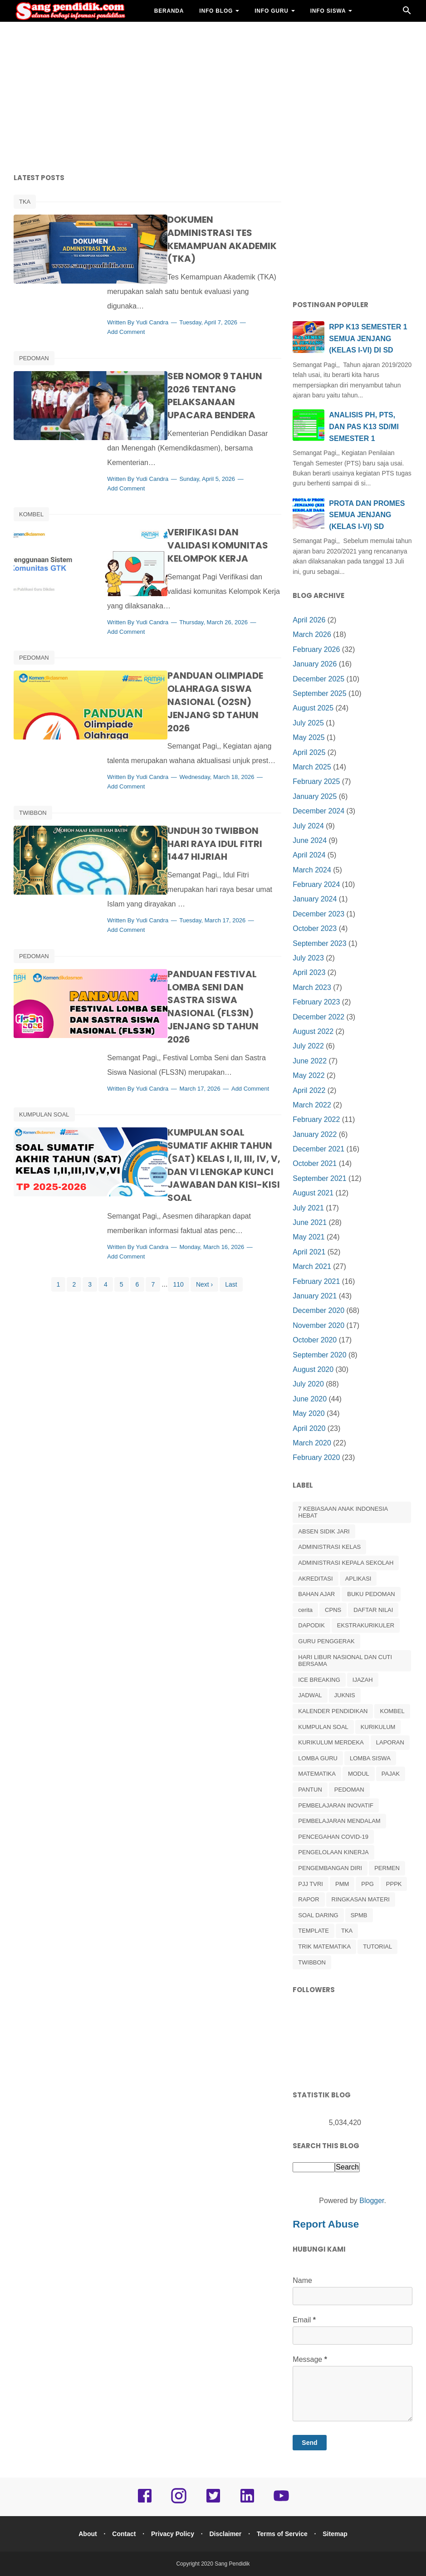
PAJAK (391, 1773)
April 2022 (309, 1090)
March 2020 (312, 1443)
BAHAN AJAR (174, 32)
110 (178, 1202)
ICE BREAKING (319, 1679)
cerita (305, 1609)
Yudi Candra (183, 296)
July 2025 (308, 723)
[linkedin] (247, 2502)
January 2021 (315, 1296)
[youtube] (281, 2502)
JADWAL (310, 1695)
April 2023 (309, 972)
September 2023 (319, 943)
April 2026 (309, 620)
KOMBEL (31, 474)
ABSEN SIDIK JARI (323, 1531)
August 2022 (313, 1031)
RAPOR (308, 1899)
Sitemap (340, 2533)
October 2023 (315, 928)
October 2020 (315, 1340)
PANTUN (310, 1789)
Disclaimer (227, 2533)
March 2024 (312, 870)
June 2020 (310, 1399)
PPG (367, 1884)
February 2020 (316, 1457)
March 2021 (312, 1266)
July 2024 (308, 826)
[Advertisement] (213, 95)
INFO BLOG (216, 11)
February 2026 (316, 649)
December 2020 (318, 1310)
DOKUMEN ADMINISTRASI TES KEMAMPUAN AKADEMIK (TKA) (208, 226)
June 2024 (310, 840)
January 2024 (315, 899)
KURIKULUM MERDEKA (330, 1742)
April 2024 (309, 855)
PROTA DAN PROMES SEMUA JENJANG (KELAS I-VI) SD (367, 515)
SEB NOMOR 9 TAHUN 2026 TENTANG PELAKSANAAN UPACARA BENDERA (198, 362)
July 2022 (308, 1046)
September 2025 (319, 693)
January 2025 (315, 796)
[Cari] (407, 13)
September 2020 (319, 1355)
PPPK (394, 1884)
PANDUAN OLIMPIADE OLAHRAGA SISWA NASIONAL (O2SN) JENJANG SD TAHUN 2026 (205, 642)
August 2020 (313, 1369)
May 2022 (308, 1075)
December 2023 (318, 914)
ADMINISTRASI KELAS (329, 1546)
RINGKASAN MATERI (361, 1899)
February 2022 (316, 1119)
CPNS (333, 1609)
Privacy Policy (171, 2533)
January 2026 (315, 664)
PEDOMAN (34, 331)
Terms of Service (285, 2533)
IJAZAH (363, 1679)
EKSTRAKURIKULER (365, 1625)
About (83, 2533)
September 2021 (319, 1178)
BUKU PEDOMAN (371, 1594)
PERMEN (387, 1868)
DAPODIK (311, 1625)
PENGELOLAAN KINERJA (333, 1852)
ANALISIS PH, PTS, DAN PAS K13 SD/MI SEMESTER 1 (364, 426)
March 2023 (312, 987)
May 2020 (308, 1413)
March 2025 (312, 767)
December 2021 (318, 1149)
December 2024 (318, 811)
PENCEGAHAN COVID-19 (333, 1836)
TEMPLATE (313, 1930)
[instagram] (179, 2502)
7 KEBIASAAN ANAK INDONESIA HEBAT (342, 1512)
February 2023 (316, 1002)
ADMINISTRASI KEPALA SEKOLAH (345, 1562)
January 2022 (315, 1134)
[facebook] (145, 2502)
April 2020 (309, 1428)
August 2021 (313, 1193)
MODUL (358, 1773)
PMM (342, 1884)
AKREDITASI (315, 1578)
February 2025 (316, 781)
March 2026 (312, 634)
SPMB (359, 1915)
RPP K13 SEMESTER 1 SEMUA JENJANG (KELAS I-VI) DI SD (368, 338)
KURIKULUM (378, 1727)
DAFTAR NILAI (373, 1609)
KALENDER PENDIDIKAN (332, 1711)
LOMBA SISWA (370, 1758)
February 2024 (316, 884)
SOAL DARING (318, 1915)
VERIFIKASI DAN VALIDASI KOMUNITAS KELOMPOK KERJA (207, 499)
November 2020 (318, 1325)
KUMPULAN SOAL (44, 1031)
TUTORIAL (377, 1946)
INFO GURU (272, 11)
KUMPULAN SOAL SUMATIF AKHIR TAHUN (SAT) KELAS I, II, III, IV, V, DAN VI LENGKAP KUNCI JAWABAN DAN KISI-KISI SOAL (207, 1075)
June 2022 (310, 1061)
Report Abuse (326, 2224)
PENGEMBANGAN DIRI (330, 1868)
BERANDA (169, 11)
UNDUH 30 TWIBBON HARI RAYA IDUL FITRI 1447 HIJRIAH (209, 785)
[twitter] (213, 2502)
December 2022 (318, 1017)
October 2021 (315, 1163)
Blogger (371, 2200)
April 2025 (309, 752)
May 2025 (308, 737)
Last (231, 1202)
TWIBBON (33, 760)
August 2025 (313, 708)
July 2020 (308, 1384)
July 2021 (308, 1208)
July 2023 (308, 958)
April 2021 (309, 1252)
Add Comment (157, 305)
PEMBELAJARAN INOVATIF (335, 1805)
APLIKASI (358, 1578)
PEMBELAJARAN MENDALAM (339, 1820)
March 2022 (312, 1105)
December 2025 (318, 679)
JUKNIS (344, 1695)
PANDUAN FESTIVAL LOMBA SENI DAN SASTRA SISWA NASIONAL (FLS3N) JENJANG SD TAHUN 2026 (203, 913)
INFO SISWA (328, 11)
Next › (204, 1202)
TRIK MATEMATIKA (324, 1946)
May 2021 (308, 1237)
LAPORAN (390, 1742)
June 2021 (310, 1222)
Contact (121, 2533)
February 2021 (316, 1281)
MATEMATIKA (317, 1773)
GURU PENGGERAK (326, 1641)
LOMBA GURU (318, 1758)
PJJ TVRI (310, 1884)
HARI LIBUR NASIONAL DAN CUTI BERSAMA (345, 1661)
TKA (24, 201)
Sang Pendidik (232, 2564)
